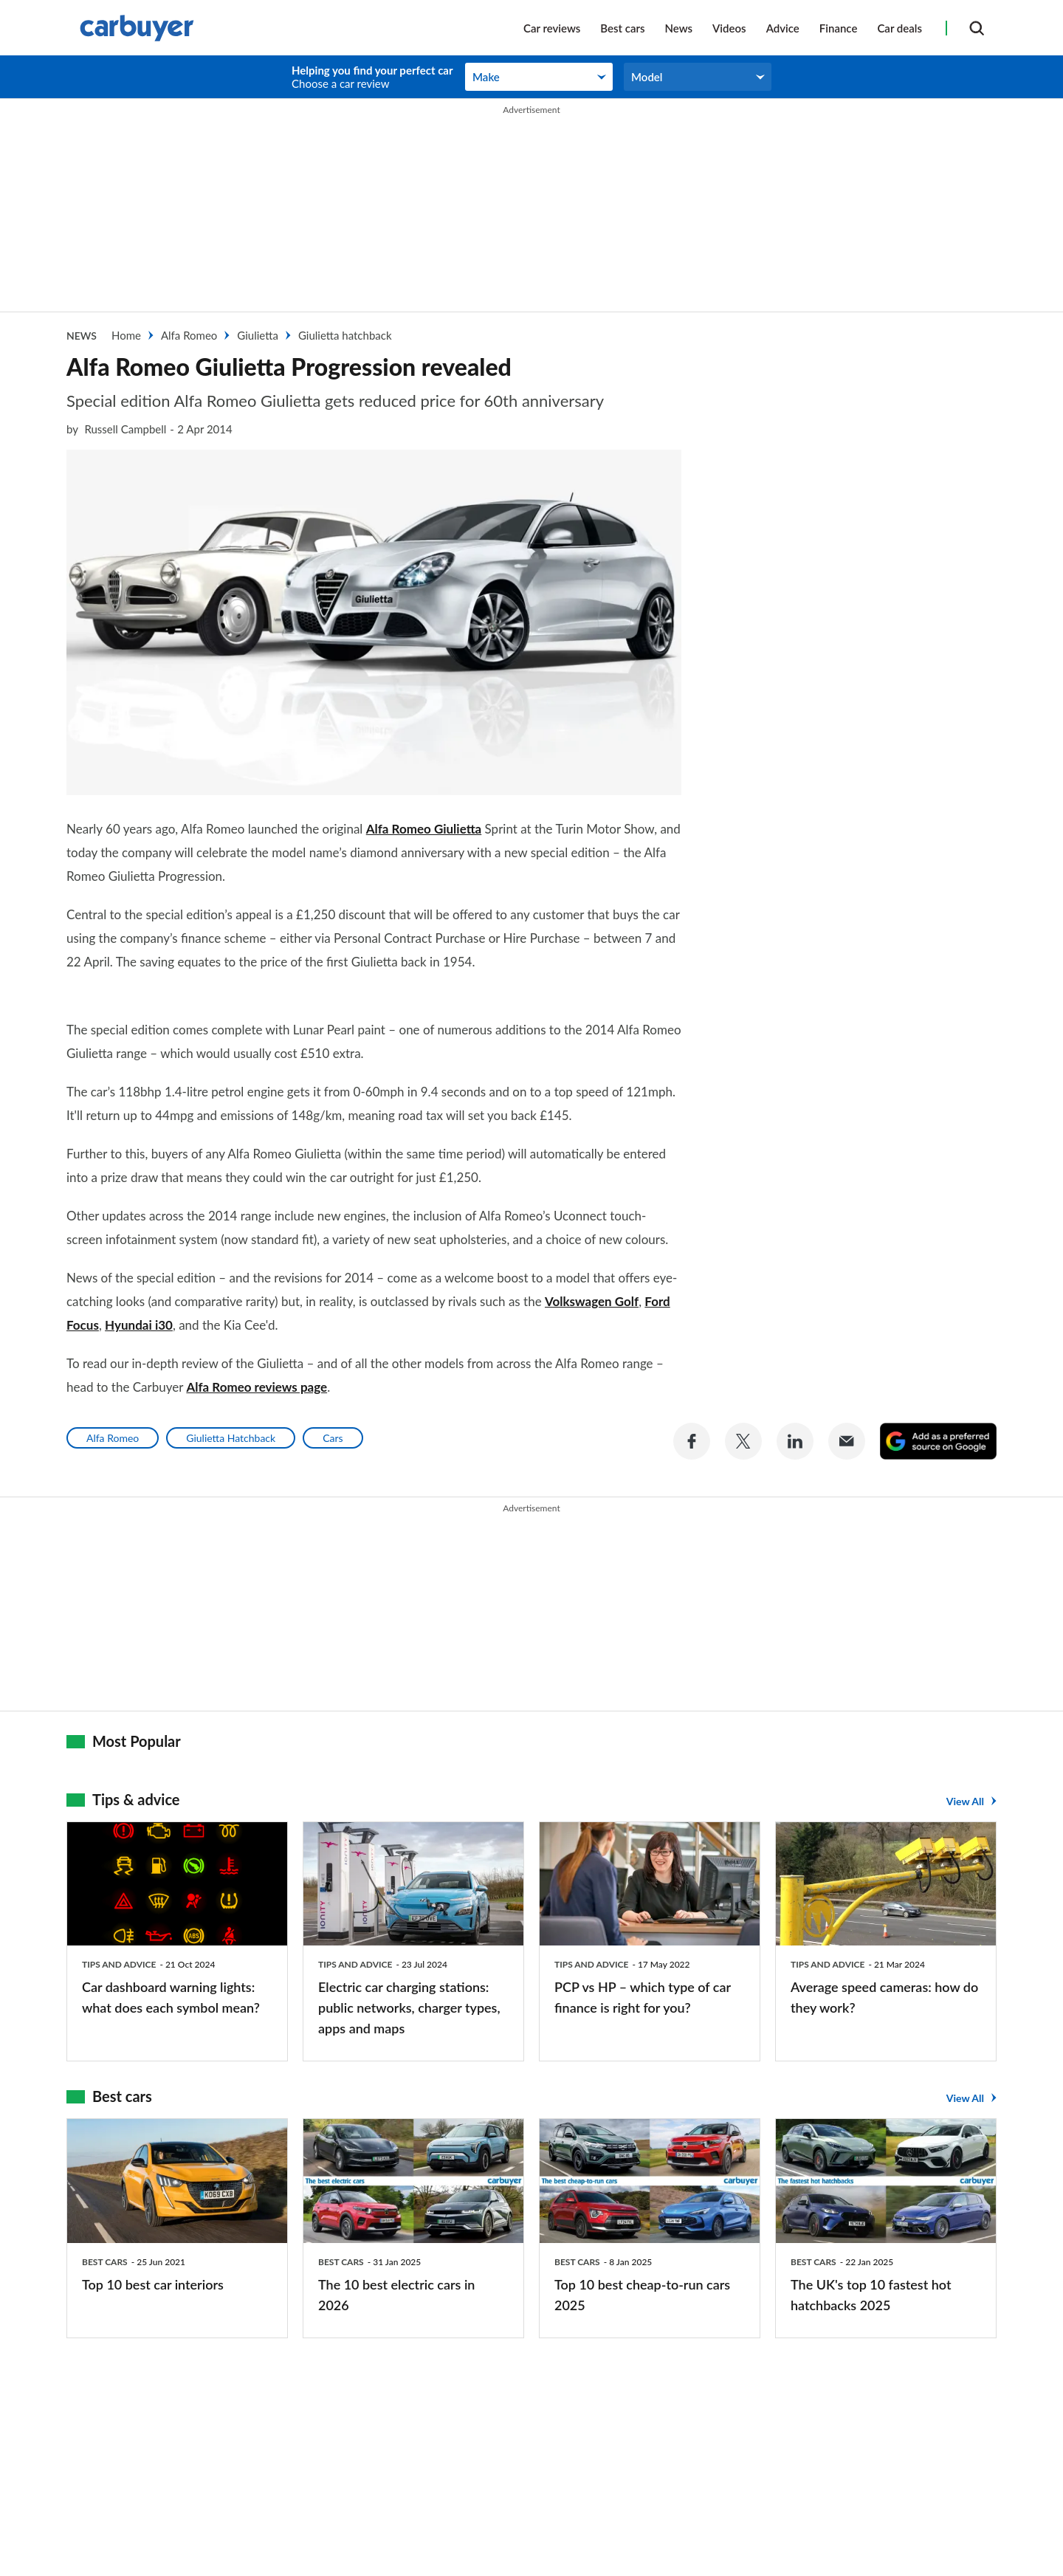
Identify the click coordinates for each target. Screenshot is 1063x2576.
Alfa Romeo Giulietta (424, 829)
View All (965, 1770)
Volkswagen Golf (592, 1272)
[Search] (977, 28)
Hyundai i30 (139, 1295)
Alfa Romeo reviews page (256, 1357)
